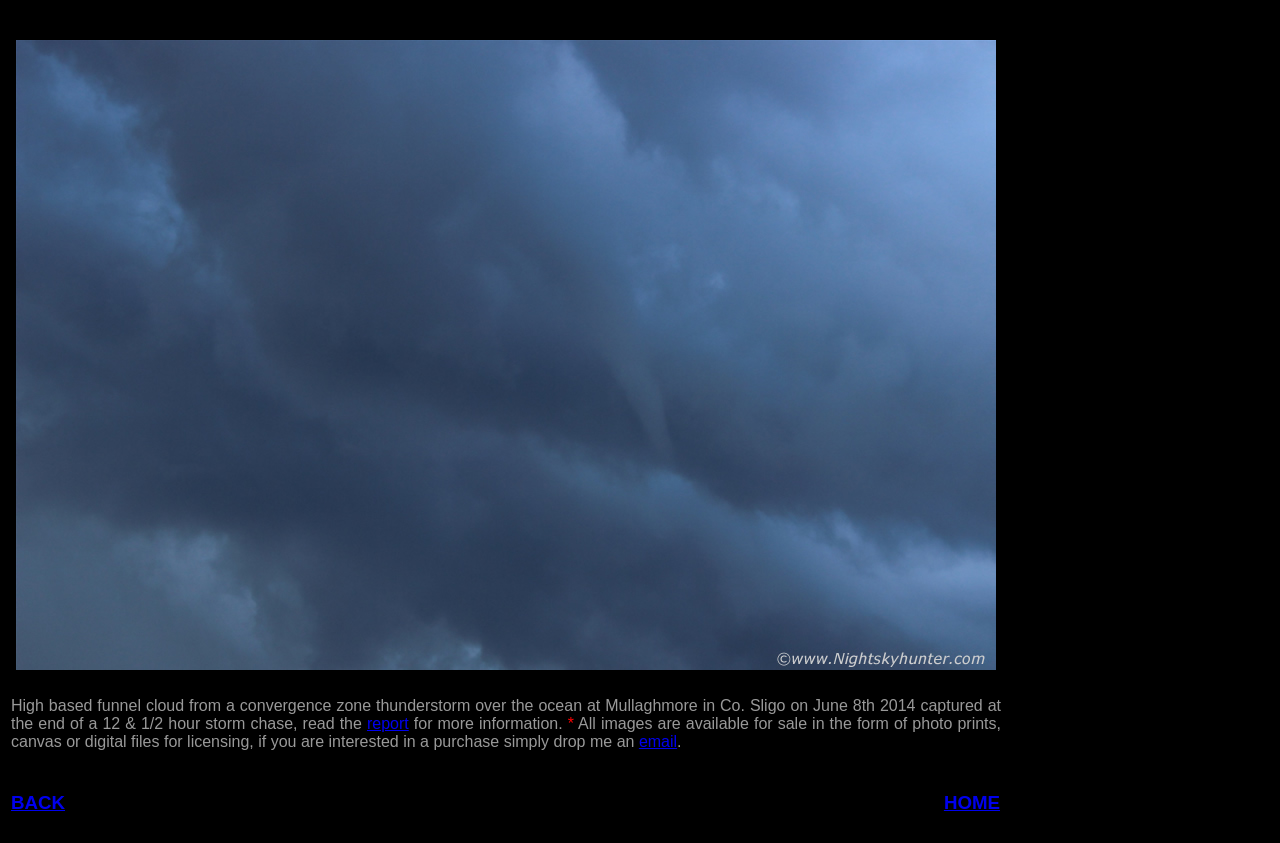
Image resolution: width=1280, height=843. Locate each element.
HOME (972, 802)
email (658, 741)
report (388, 723)
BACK (38, 802)
